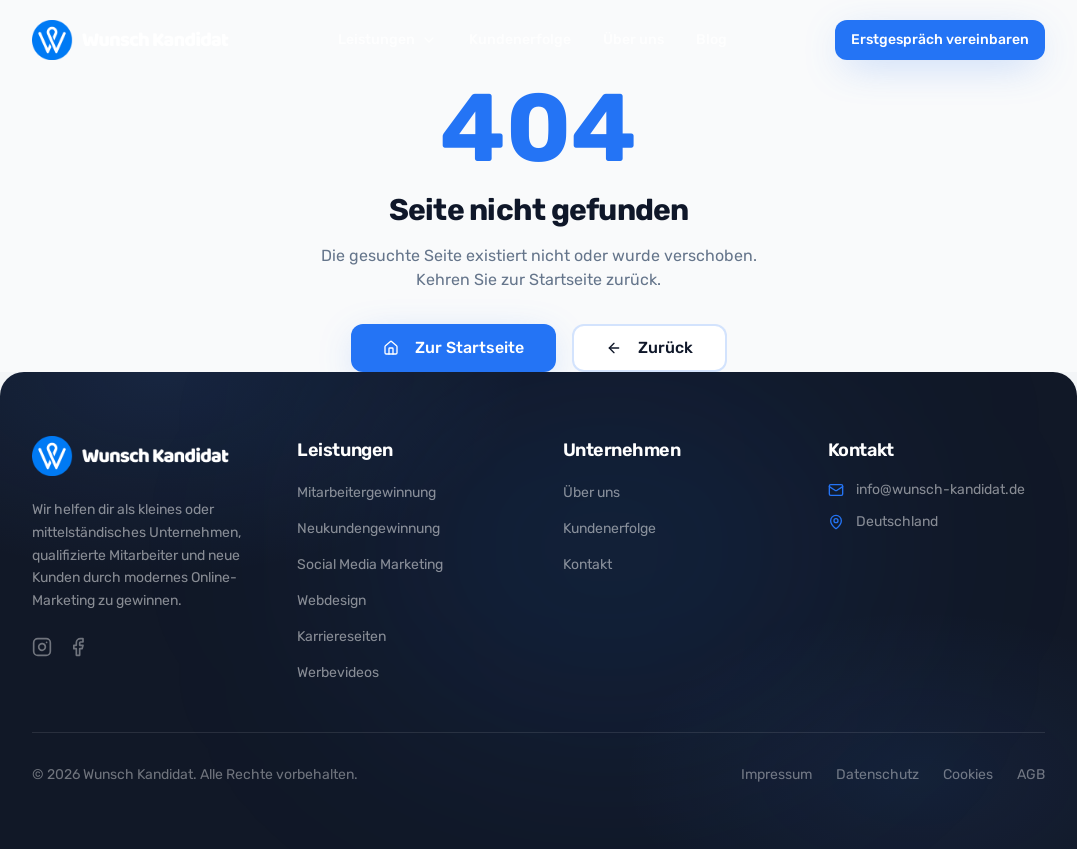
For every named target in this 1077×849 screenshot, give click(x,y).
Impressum (776, 774)
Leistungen (387, 39)
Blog (711, 39)
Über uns (633, 39)
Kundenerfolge (520, 39)
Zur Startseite (453, 347)
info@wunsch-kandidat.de (940, 489)
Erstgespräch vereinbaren (940, 39)
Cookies (968, 774)
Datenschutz (877, 774)
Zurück (649, 347)
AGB (1031, 774)
